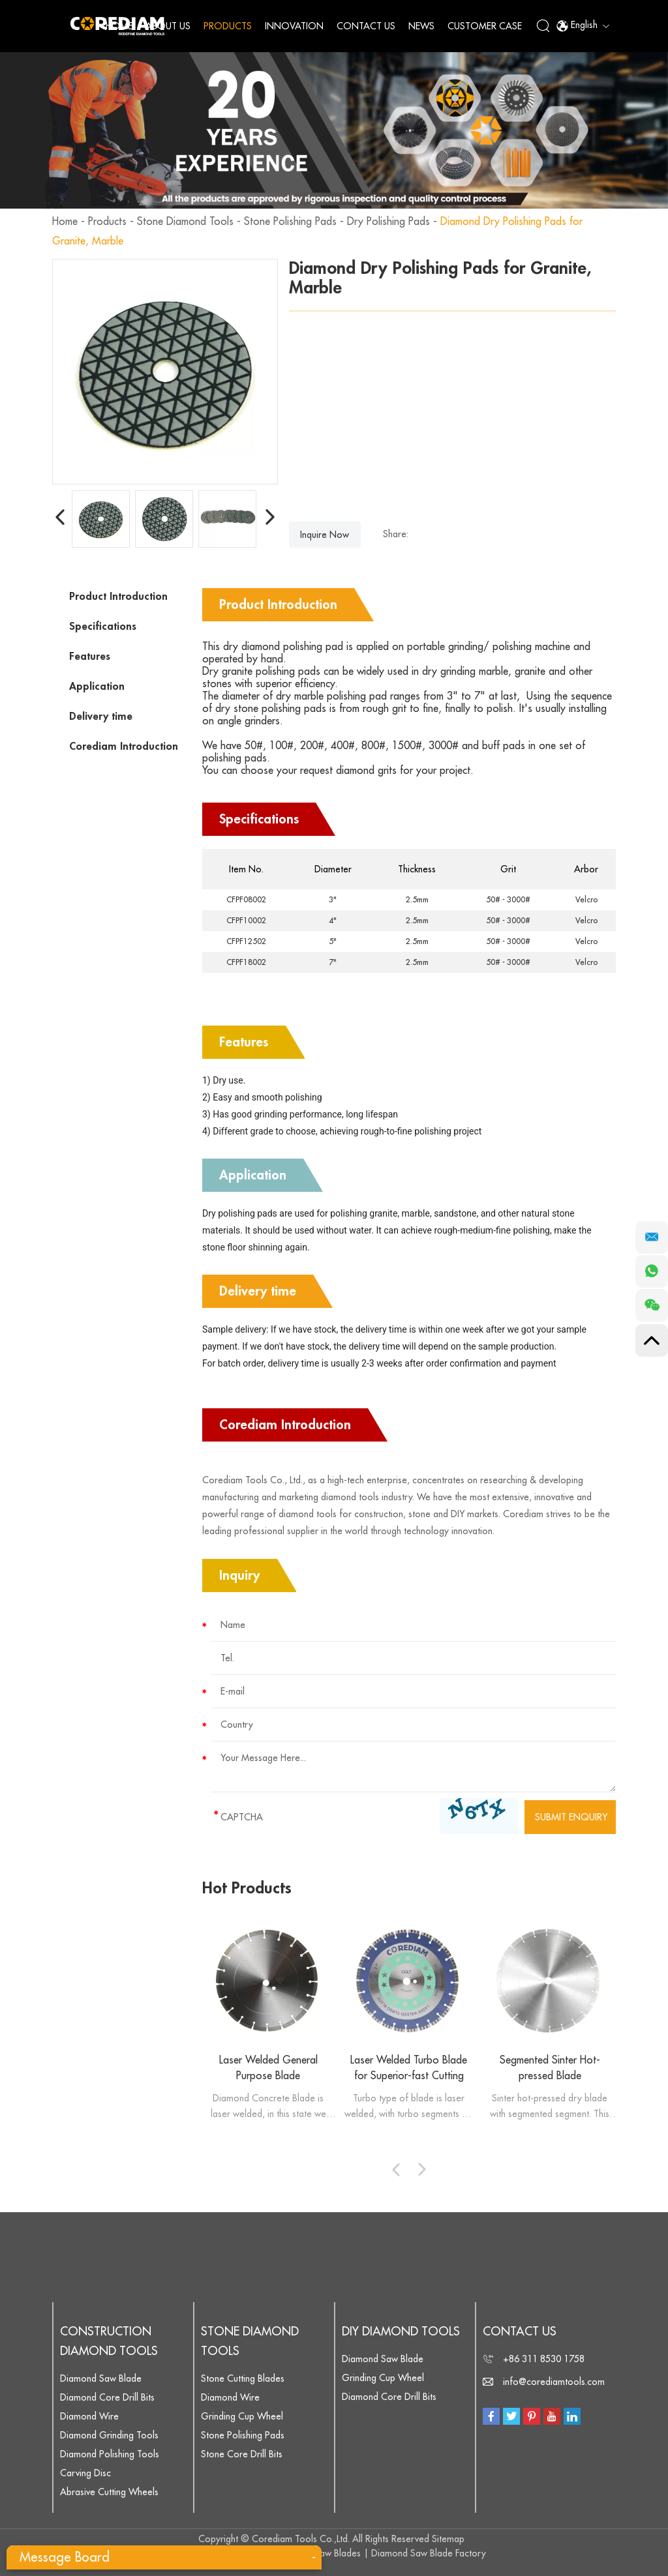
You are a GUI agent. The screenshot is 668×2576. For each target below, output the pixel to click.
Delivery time (100, 716)
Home (119, 26)
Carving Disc (85, 2473)
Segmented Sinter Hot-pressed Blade (550, 2068)
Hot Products (247, 1888)
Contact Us (366, 26)
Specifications (102, 626)
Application (97, 686)
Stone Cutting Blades (242, 2378)
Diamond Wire (89, 2416)
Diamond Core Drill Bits (107, 2397)
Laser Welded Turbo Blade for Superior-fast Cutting (408, 2068)
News (421, 26)
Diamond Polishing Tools (109, 2454)
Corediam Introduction (123, 746)
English (582, 26)
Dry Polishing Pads (388, 221)
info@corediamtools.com (554, 2381)
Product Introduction (118, 596)
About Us (167, 26)
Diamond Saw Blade (101, 2378)
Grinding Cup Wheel (242, 2416)
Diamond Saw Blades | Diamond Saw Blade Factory (380, 2553)
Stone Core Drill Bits (241, 2454)
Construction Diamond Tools (109, 2341)
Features (89, 656)
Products (228, 26)
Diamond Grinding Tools (109, 2435)
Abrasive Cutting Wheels (109, 2491)
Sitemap (448, 2538)
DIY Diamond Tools (401, 2331)
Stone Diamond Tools (185, 221)
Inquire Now (324, 534)
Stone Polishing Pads (290, 221)
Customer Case (485, 26)
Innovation (294, 26)
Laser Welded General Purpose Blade (268, 2068)
